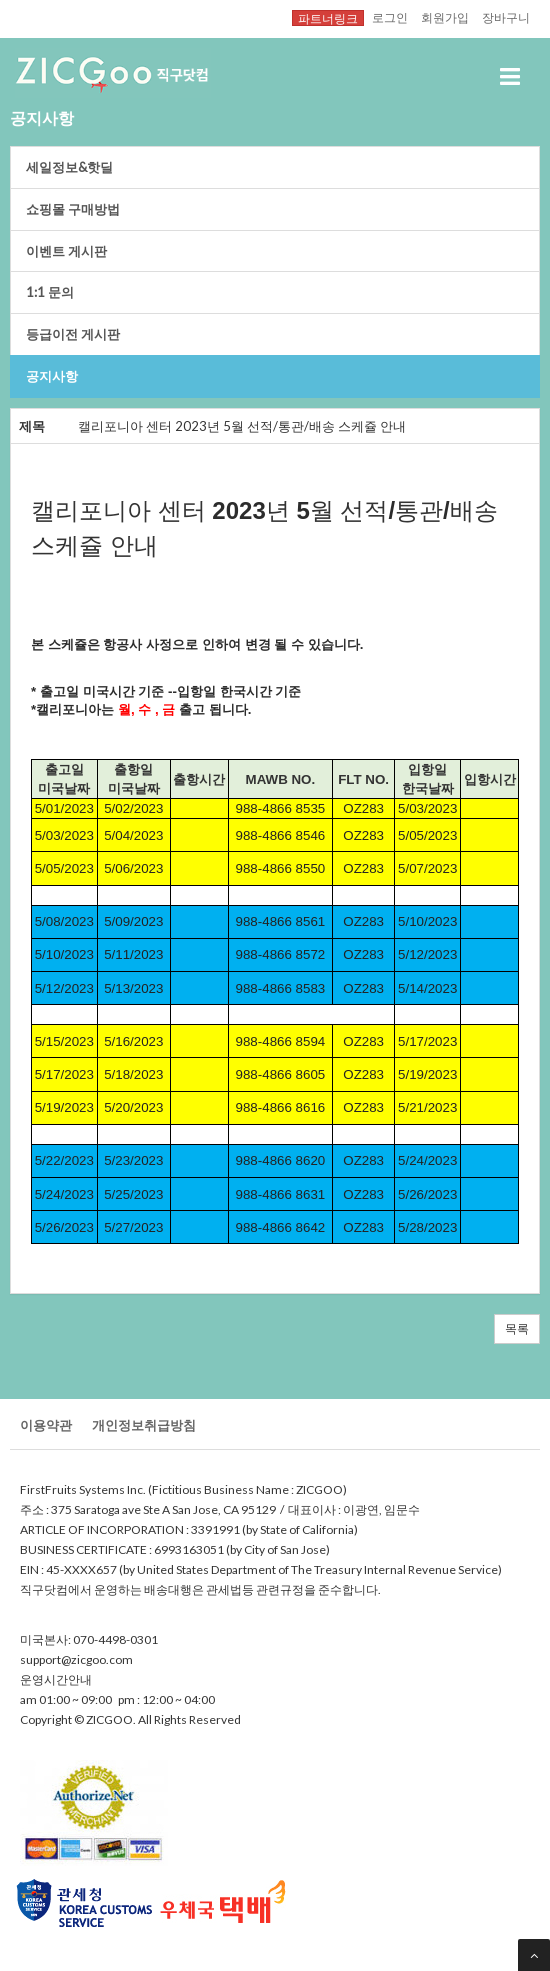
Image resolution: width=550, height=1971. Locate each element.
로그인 (390, 17)
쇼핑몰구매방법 (73, 209)
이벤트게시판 (66, 251)
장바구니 (506, 17)
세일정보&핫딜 (69, 167)
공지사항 (52, 376)
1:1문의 (50, 292)
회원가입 (445, 17)
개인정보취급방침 (144, 1425)
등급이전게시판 (73, 334)
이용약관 (46, 1425)
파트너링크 (328, 18)
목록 (517, 1328)
